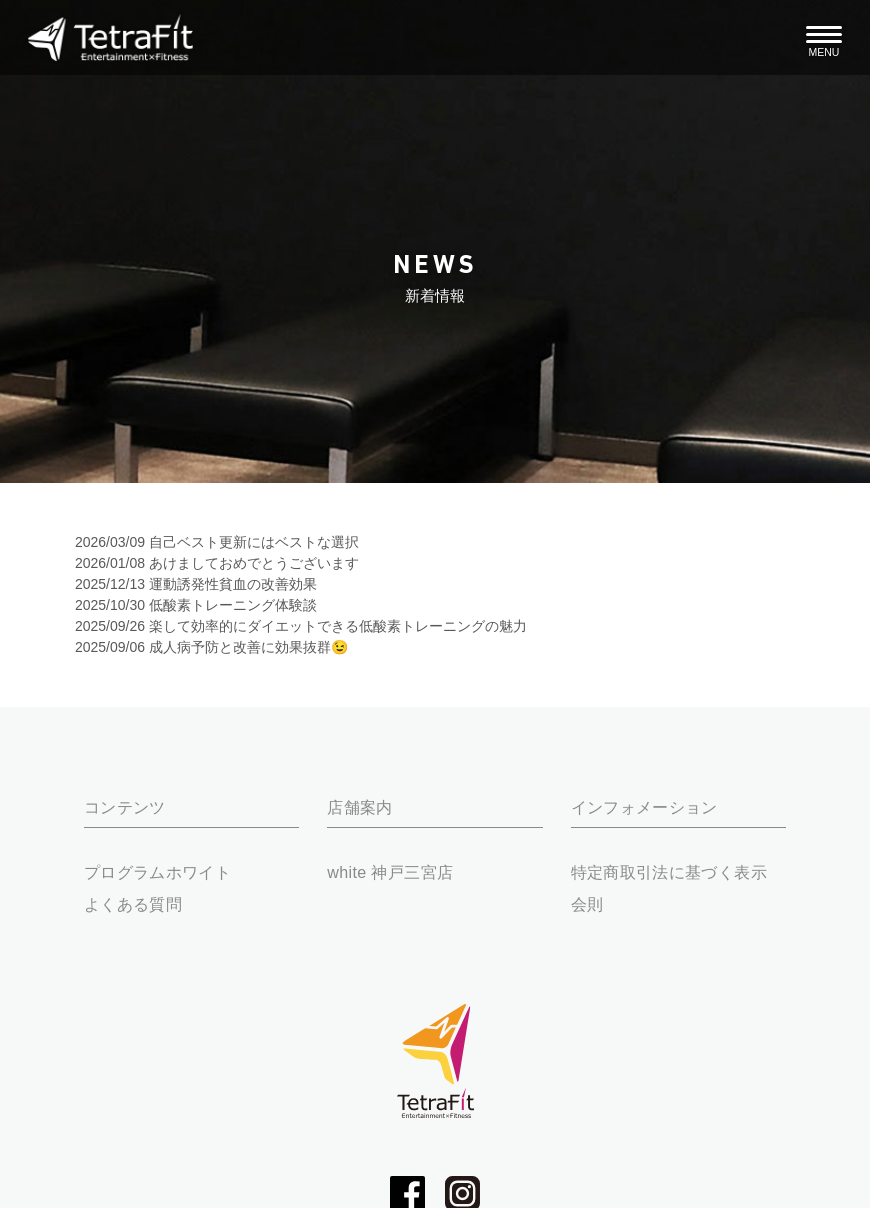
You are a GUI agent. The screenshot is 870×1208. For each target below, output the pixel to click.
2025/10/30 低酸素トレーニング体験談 (196, 605)
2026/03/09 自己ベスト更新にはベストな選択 (217, 542)
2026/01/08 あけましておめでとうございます (217, 563)
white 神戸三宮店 (390, 872)
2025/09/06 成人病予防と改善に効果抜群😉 (211, 647)
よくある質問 (133, 904)
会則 (587, 904)
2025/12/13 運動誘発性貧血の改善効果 (196, 584)
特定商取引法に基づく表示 (669, 872)
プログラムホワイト (157, 872)
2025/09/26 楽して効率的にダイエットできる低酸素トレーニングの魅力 (301, 626)
